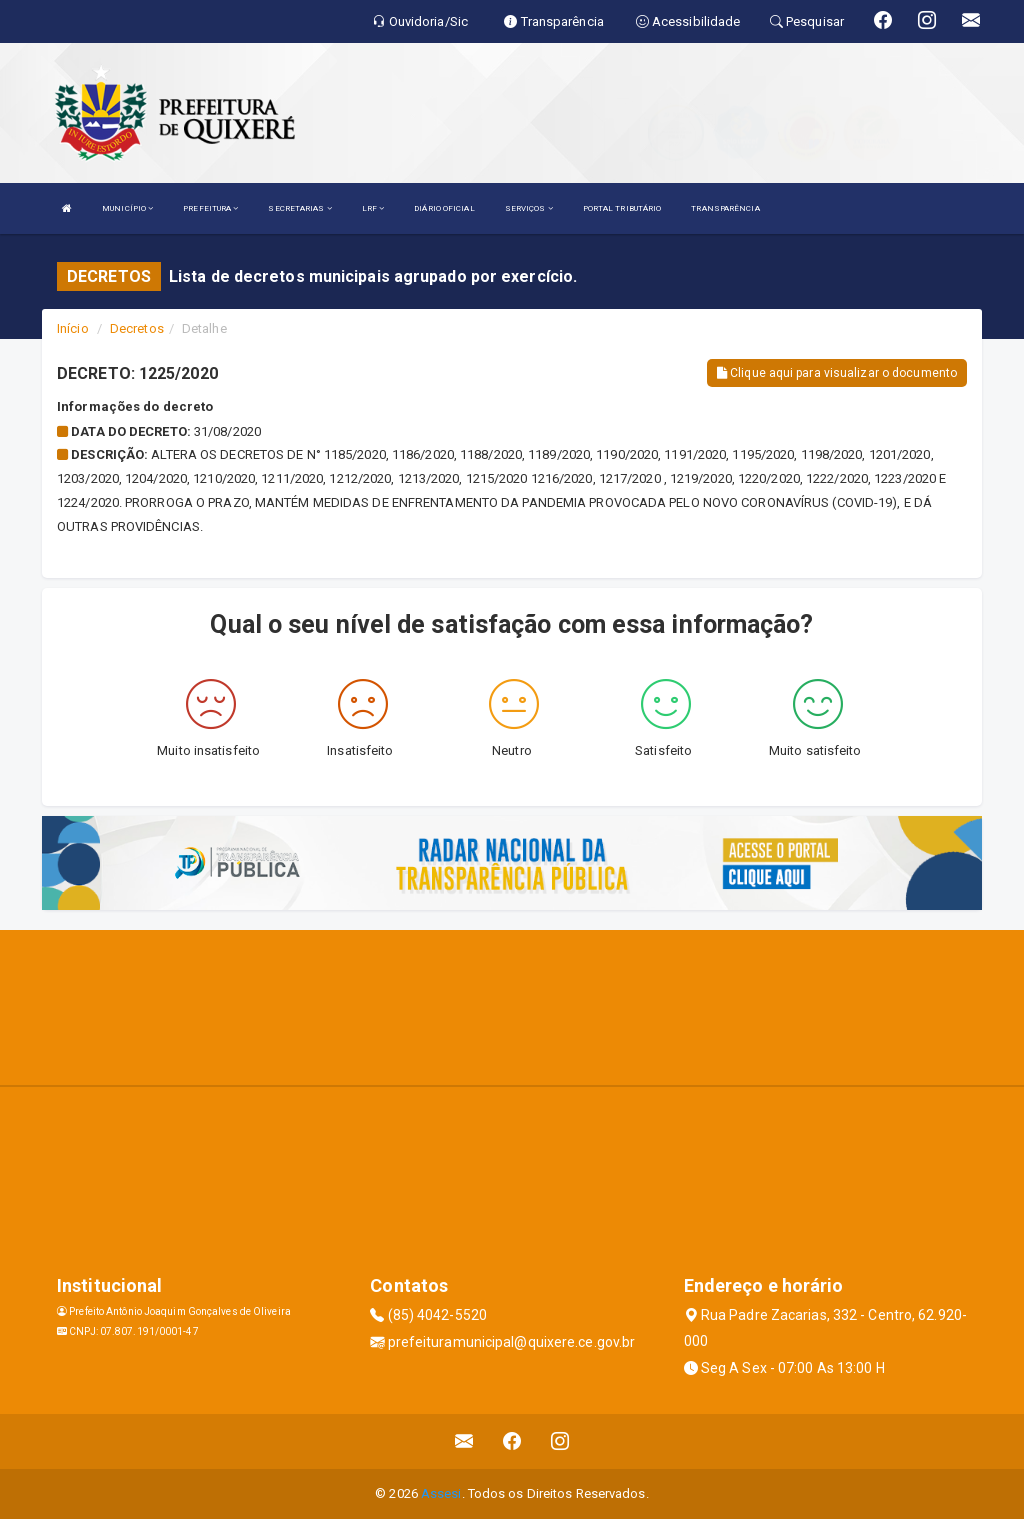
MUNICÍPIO (127, 208)
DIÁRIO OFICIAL (444, 208)
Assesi (441, 1493)
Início (73, 328)
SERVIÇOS (529, 208)
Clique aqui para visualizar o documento (837, 373)
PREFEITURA (210, 208)
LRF (373, 208)
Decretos (137, 328)
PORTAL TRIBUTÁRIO (622, 208)
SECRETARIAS (299, 208)
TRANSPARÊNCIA (725, 208)
